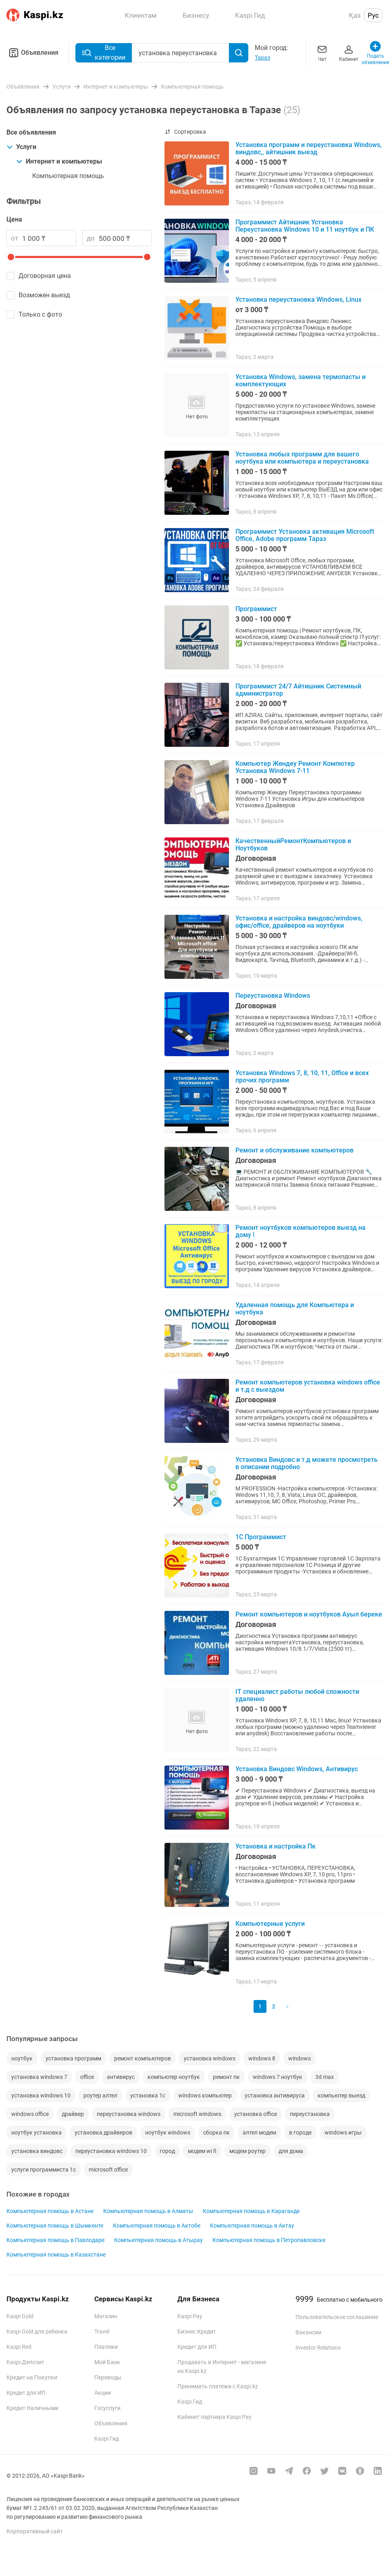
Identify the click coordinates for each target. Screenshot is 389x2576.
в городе (300, 2132)
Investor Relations (318, 2347)
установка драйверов (103, 2132)
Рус (373, 15)
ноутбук (22, 2058)
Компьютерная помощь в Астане (50, 2211)
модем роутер (247, 2151)
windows (299, 2058)
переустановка (310, 2114)
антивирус (121, 2077)
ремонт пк (226, 2077)
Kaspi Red (18, 2347)
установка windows (209, 2058)
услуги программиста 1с (43, 2169)
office (87, 2077)
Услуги (21, 147)
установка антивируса (275, 2095)
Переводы (107, 2377)
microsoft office (108, 2169)
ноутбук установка (36, 2132)
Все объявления (31, 132)
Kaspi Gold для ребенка (36, 2331)
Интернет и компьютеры (59, 161)
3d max (324, 2077)
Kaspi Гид (106, 2438)
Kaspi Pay (189, 2316)
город (167, 2151)
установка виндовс (36, 2151)
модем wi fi (202, 2151)
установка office (255, 2114)
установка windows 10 (41, 2095)
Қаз (355, 15)
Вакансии (308, 2332)
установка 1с (147, 2095)
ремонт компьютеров (142, 2058)
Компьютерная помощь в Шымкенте (54, 2225)
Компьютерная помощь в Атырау (158, 2240)
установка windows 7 (39, 2077)
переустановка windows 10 (111, 2151)
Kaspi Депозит (25, 2362)
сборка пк (216, 2132)
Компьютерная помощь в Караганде (251, 2211)
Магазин (105, 2316)
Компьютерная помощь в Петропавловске (268, 2240)
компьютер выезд (341, 2095)
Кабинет (348, 52)
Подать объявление (375, 52)
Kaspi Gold (19, 2316)
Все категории (103, 52)
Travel (101, 2331)
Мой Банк (107, 2362)
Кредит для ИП (26, 2392)
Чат (322, 52)
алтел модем (259, 2132)
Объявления (32, 53)
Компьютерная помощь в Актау (252, 2225)
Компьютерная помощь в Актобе (156, 2225)
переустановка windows (128, 2114)
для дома (291, 2151)
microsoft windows (197, 2114)
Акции (102, 2392)
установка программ (73, 2058)
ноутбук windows (167, 2132)
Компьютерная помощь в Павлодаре (55, 2240)
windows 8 (261, 2058)
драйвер (73, 2114)
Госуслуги (107, 2408)
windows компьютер (205, 2095)
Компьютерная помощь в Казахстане (56, 2254)
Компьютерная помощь (68, 176)
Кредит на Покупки (31, 2377)
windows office (30, 2114)
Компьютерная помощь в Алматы (148, 2211)
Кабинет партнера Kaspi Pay (214, 2417)
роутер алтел (100, 2095)
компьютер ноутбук (174, 2077)
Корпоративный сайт (34, 2531)
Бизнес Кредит (196, 2331)
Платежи (106, 2347)
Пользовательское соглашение (336, 2317)
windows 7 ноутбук (277, 2077)
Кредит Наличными (32, 2408)
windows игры (343, 2132)
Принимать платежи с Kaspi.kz (217, 2386)
